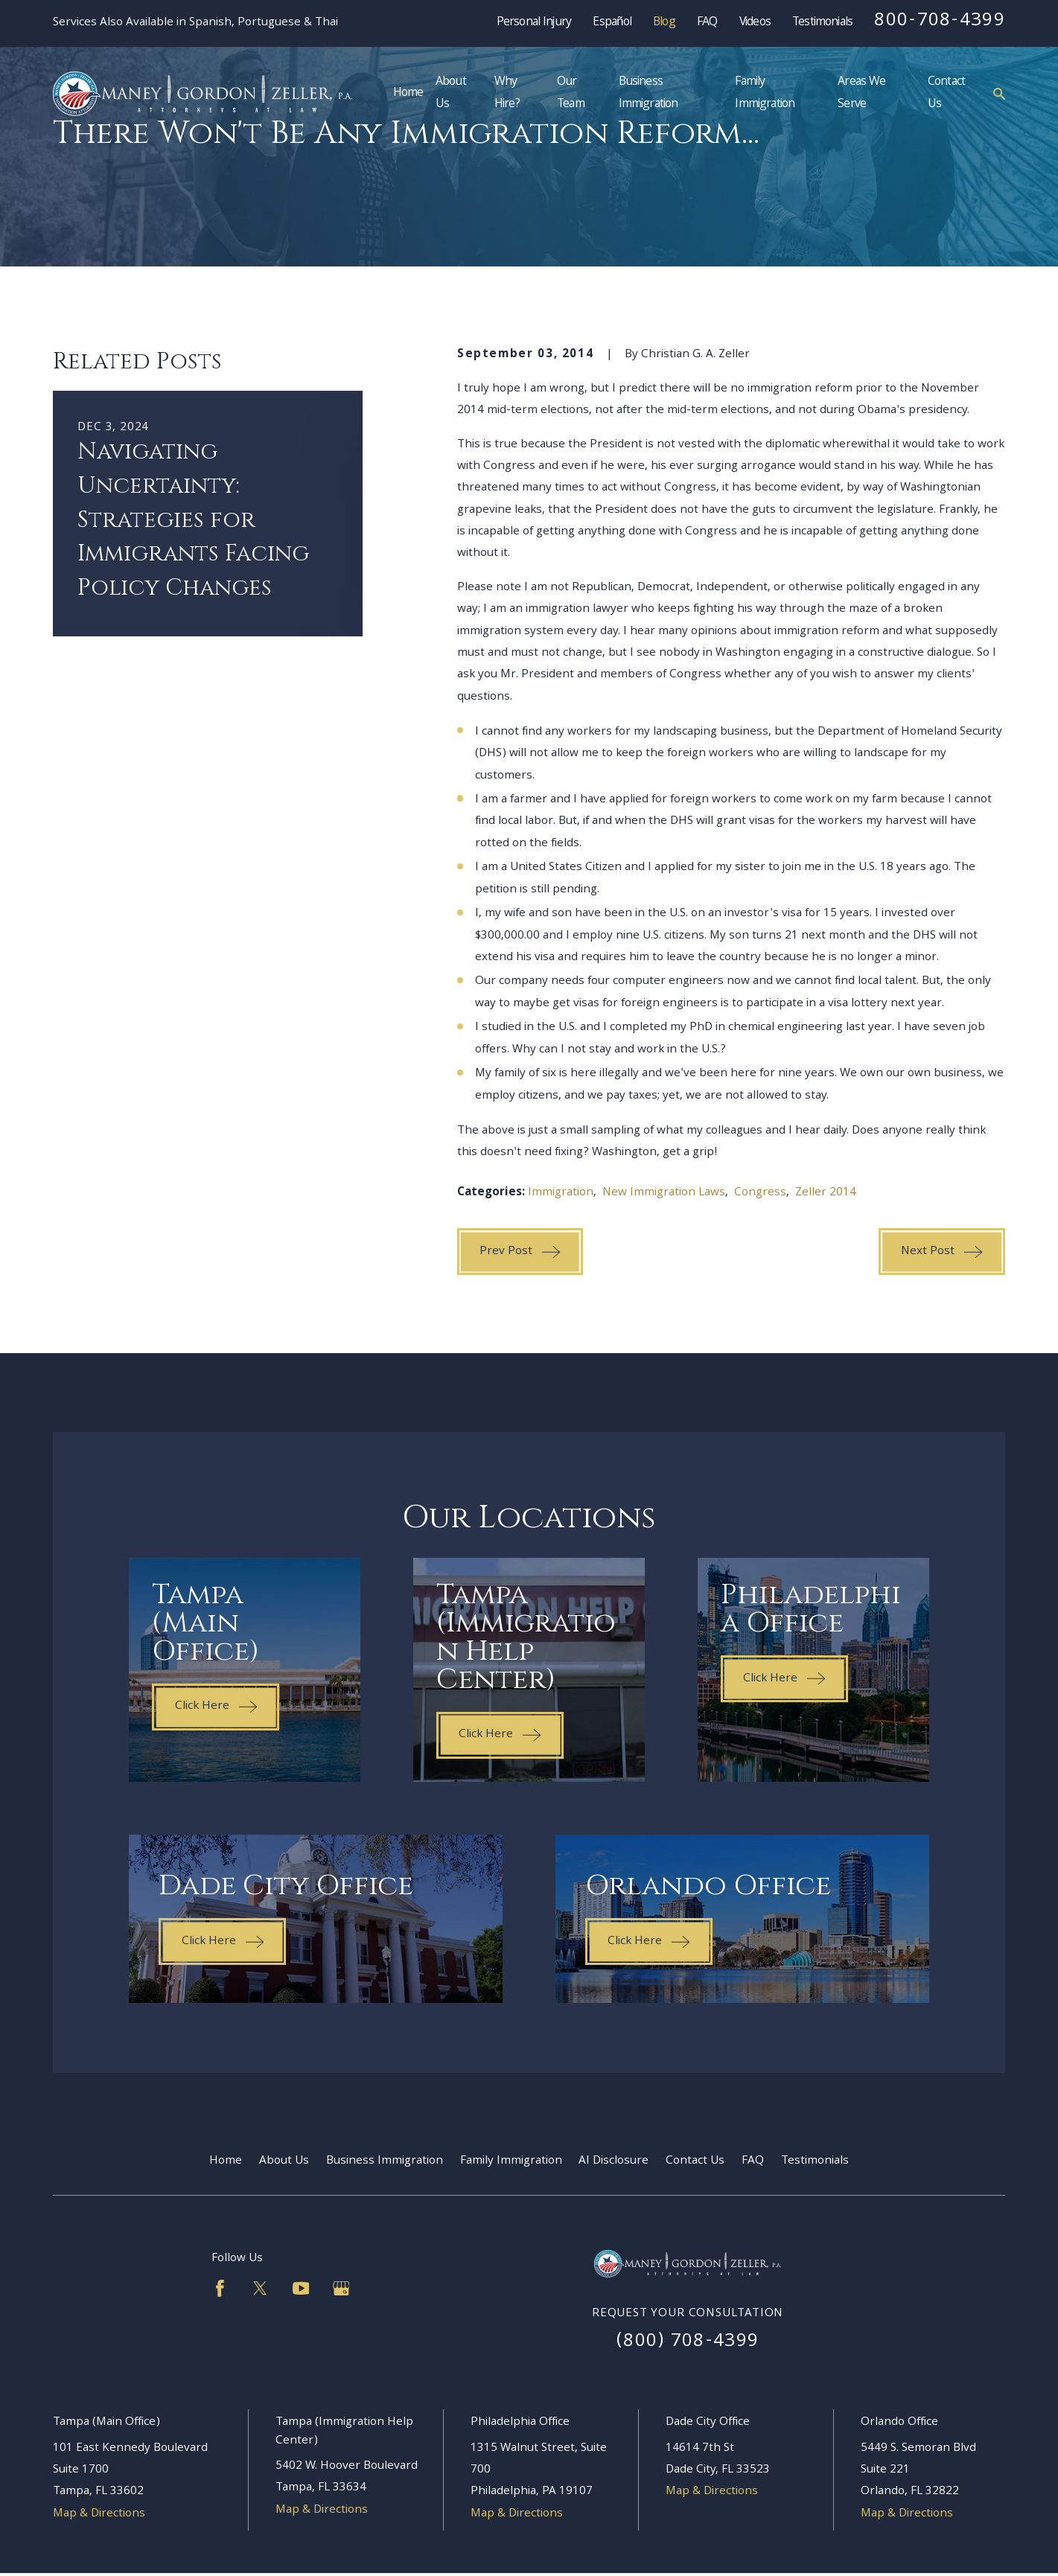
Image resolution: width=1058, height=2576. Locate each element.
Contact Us (695, 2161)
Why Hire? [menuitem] (507, 93)
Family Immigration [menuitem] (764, 93)
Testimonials (822, 23)
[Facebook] (220, 2288)
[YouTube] (301, 2288)
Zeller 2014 (825, 1193)
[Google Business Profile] (341, 2288)
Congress (760, 1193)
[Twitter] (260, 2288)
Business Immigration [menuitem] (648, 93)
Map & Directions (99, 2514)
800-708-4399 (939, 21)
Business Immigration (384, 2161)
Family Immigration (511, 2161)
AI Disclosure (613, 2161)
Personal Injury (534, 23)
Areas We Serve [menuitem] (861, 93)
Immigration (560, 1193)
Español (612, 23)
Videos (755, 23)
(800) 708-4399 (687, 2342)
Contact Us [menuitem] (946, 93)
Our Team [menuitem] (570, 93)
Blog (664, 23)
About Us (284, 2161)
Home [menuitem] (408, 93)
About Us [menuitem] (451, 93)
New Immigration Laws (663, 1193)
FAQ (707, 23)
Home (225, 2161)
